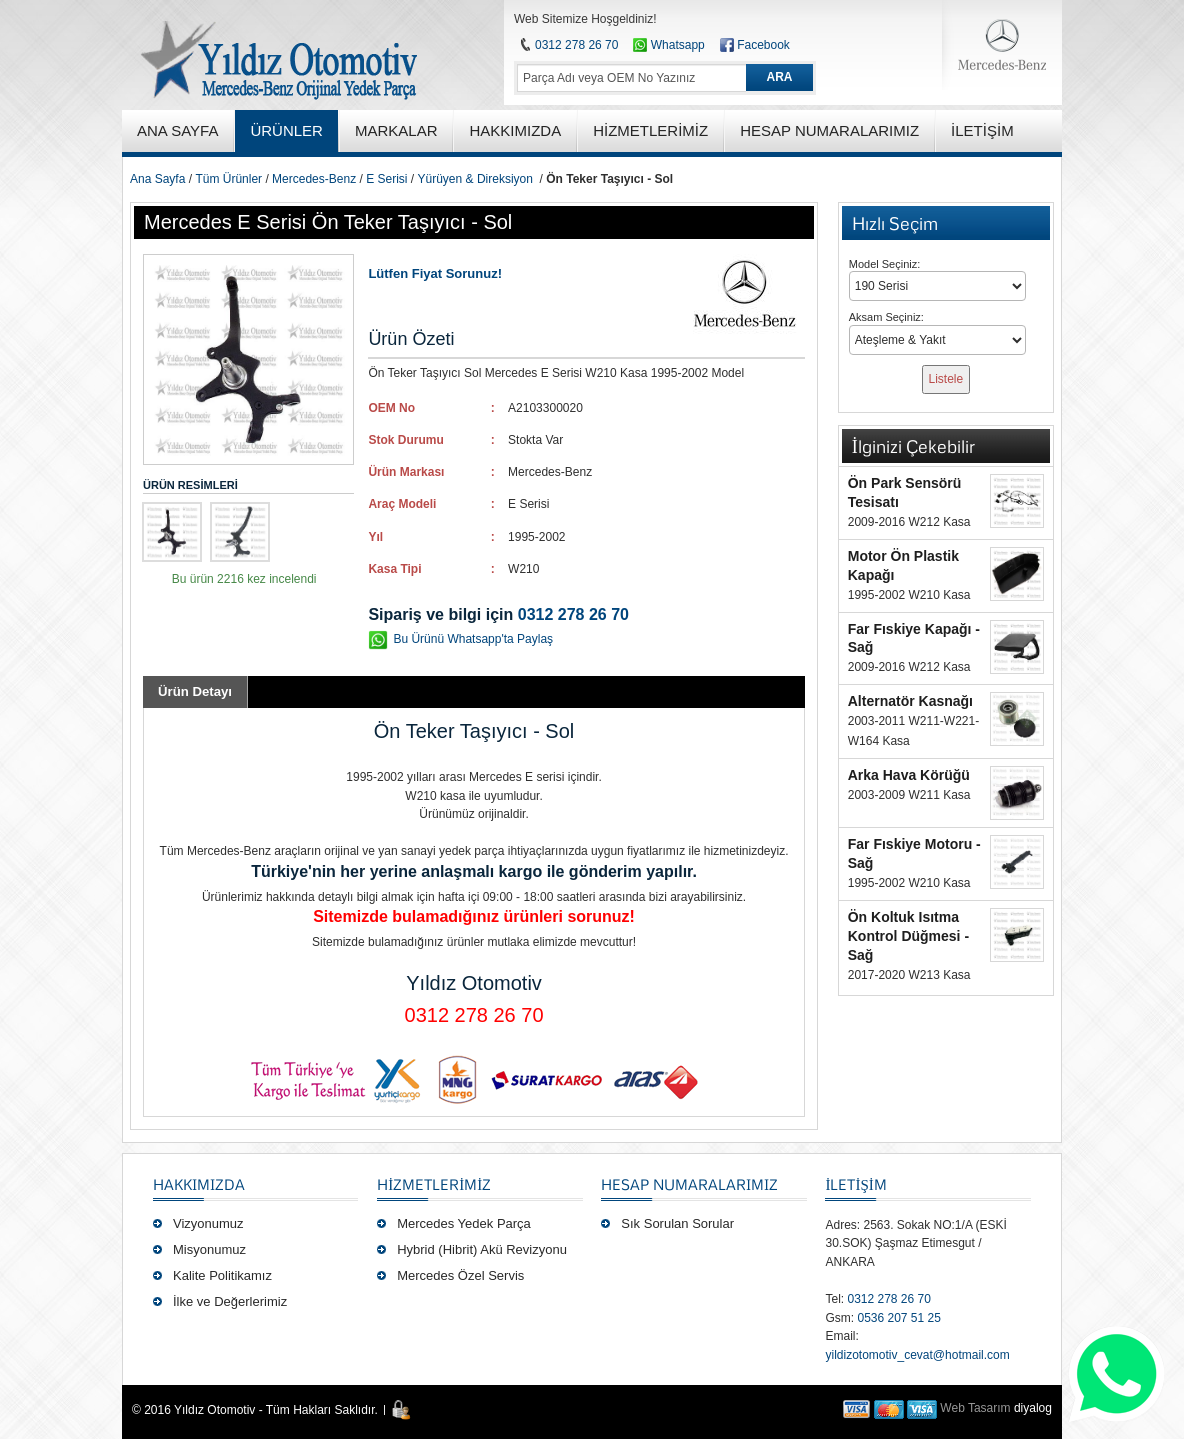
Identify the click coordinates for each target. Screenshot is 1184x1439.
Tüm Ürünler (228, 179)
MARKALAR (396, 130)
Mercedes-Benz (314, 179)
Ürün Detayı (195, 691)
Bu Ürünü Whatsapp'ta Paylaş (473, 639)
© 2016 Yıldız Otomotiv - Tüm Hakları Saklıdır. (255, 1410)
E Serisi (386, 179)
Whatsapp (668, 45)
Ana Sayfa (157, 179)
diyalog (1033, 1408)
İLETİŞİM (855, 1184)
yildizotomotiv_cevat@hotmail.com (917, 1355)
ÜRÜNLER (286, 130)
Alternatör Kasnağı (910, 701)
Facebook (763, 45)
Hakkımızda (199, 1184)
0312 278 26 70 (576, 45)
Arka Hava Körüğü (909, 775)
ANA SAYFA (177, 130)
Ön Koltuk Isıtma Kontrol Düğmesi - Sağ (908, 936)
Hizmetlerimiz (434, 1184)
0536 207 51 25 (898, 1318)
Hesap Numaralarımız (689, 1184)
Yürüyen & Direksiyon (475, 179)
